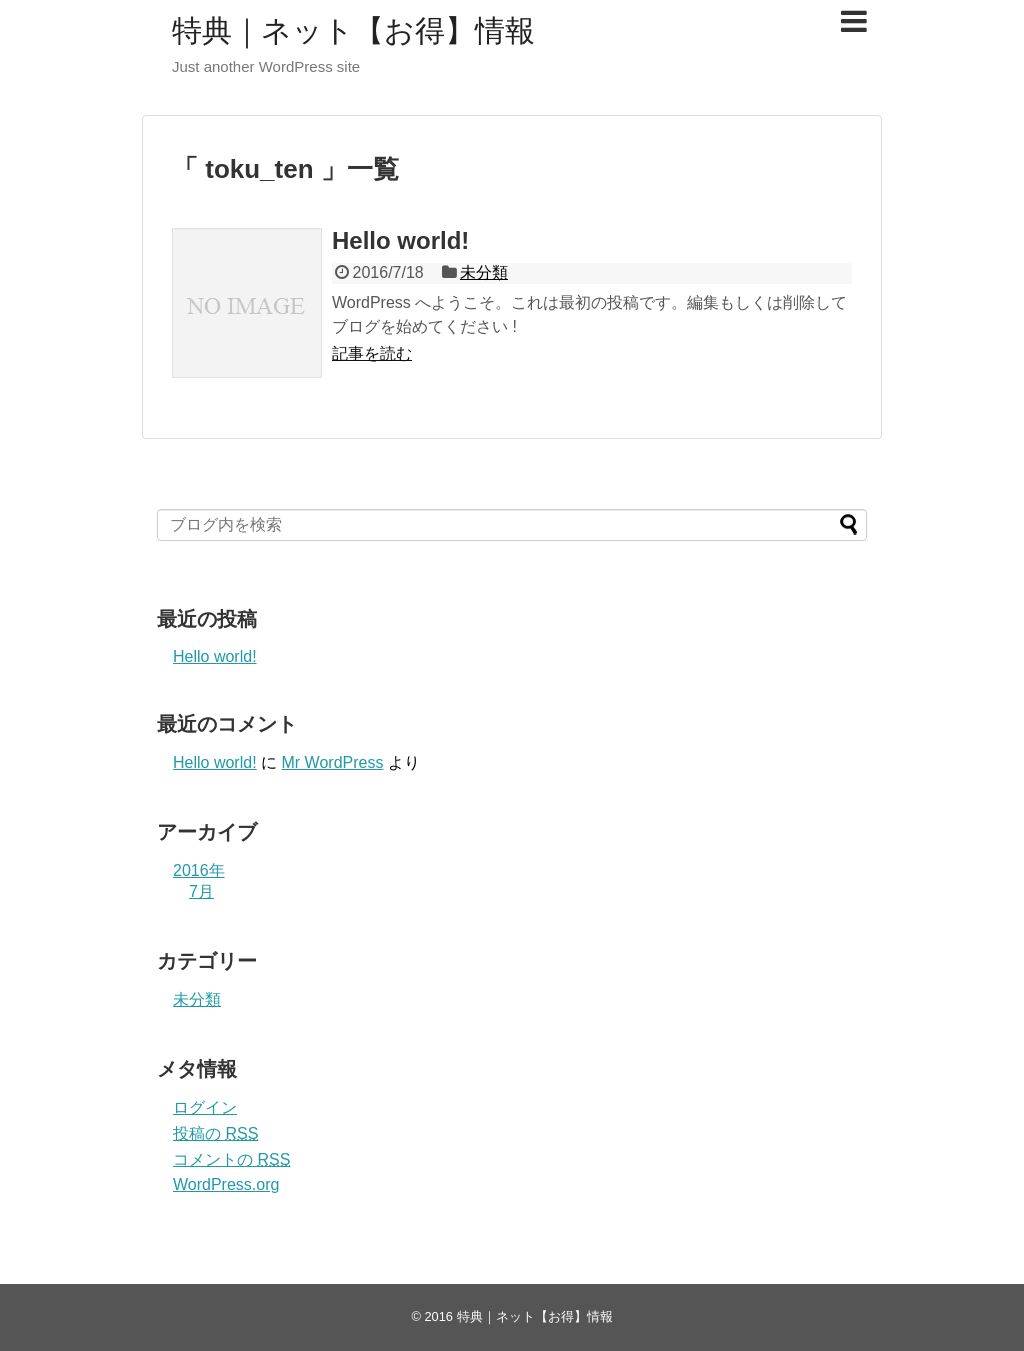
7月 (201, 891)
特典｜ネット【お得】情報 (353, 30)
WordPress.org (226, 1184)
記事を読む (372, 353)
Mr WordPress (332, 762)
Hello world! (400, 240)
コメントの (231, 1159)
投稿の (215, 1133)
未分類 (484, 272)
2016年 (199, 870)
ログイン (205, 1107)
